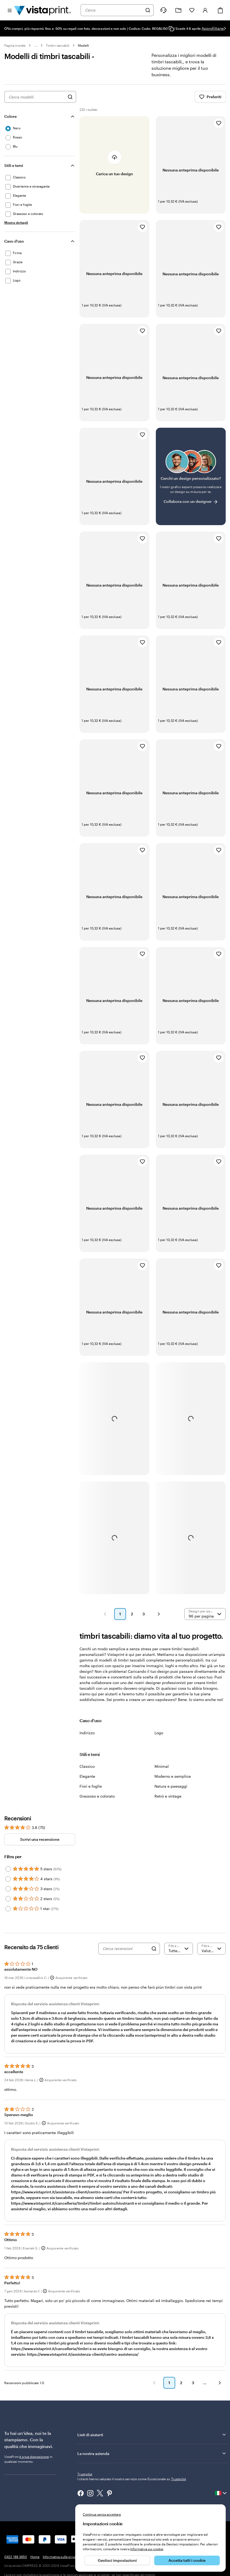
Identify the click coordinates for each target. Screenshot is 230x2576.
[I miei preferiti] (192, 10)
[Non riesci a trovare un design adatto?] (191, 482)
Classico (87, 1772)
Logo (158, 1738)
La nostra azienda (152, 2459)
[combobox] (113, 10)
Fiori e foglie (91, 1792)
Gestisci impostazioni (117, 2560)
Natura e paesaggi (170, 1792)
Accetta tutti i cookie (187, 2560)
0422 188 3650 (15, 2562)
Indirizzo (87, 1738)
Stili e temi (13, 171)
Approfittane (213, 28)
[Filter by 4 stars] (8, 1884)
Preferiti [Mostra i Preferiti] (210, 102)
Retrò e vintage (167, 1801)
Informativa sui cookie (146, 2549)
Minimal (161, 1772)
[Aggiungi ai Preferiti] (219, 129)
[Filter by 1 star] (8, 1914)
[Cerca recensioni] (126, 1954)
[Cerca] (148, 10)
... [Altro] (35, 45)
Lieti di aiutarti (152, 2440)
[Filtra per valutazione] (178, 1954)
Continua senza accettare (102, 2514)
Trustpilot (84, 2480)
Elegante (87, 1782)
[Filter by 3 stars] (8, 1894)
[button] (105, 1620)
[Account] (205, 10)
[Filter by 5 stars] (8, 1874)
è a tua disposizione (34, 2462)
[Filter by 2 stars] (8, 1904)
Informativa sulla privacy (61, 2562)
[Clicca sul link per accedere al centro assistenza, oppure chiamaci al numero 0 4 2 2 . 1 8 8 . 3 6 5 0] (163, 10)
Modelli (83, 45)
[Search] (154, 1954)
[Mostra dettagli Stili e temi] (16, 228)
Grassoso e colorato (97, 1801)
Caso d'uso (14, 246)
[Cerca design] (70, 102)
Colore (10, 122)
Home (34, 2562)
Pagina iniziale (15, 45)
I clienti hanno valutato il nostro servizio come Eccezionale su (131, 2484)
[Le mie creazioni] (178, 10)
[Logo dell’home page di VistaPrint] (42, 10)
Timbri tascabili (57, 45)
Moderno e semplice (172, 1782)
